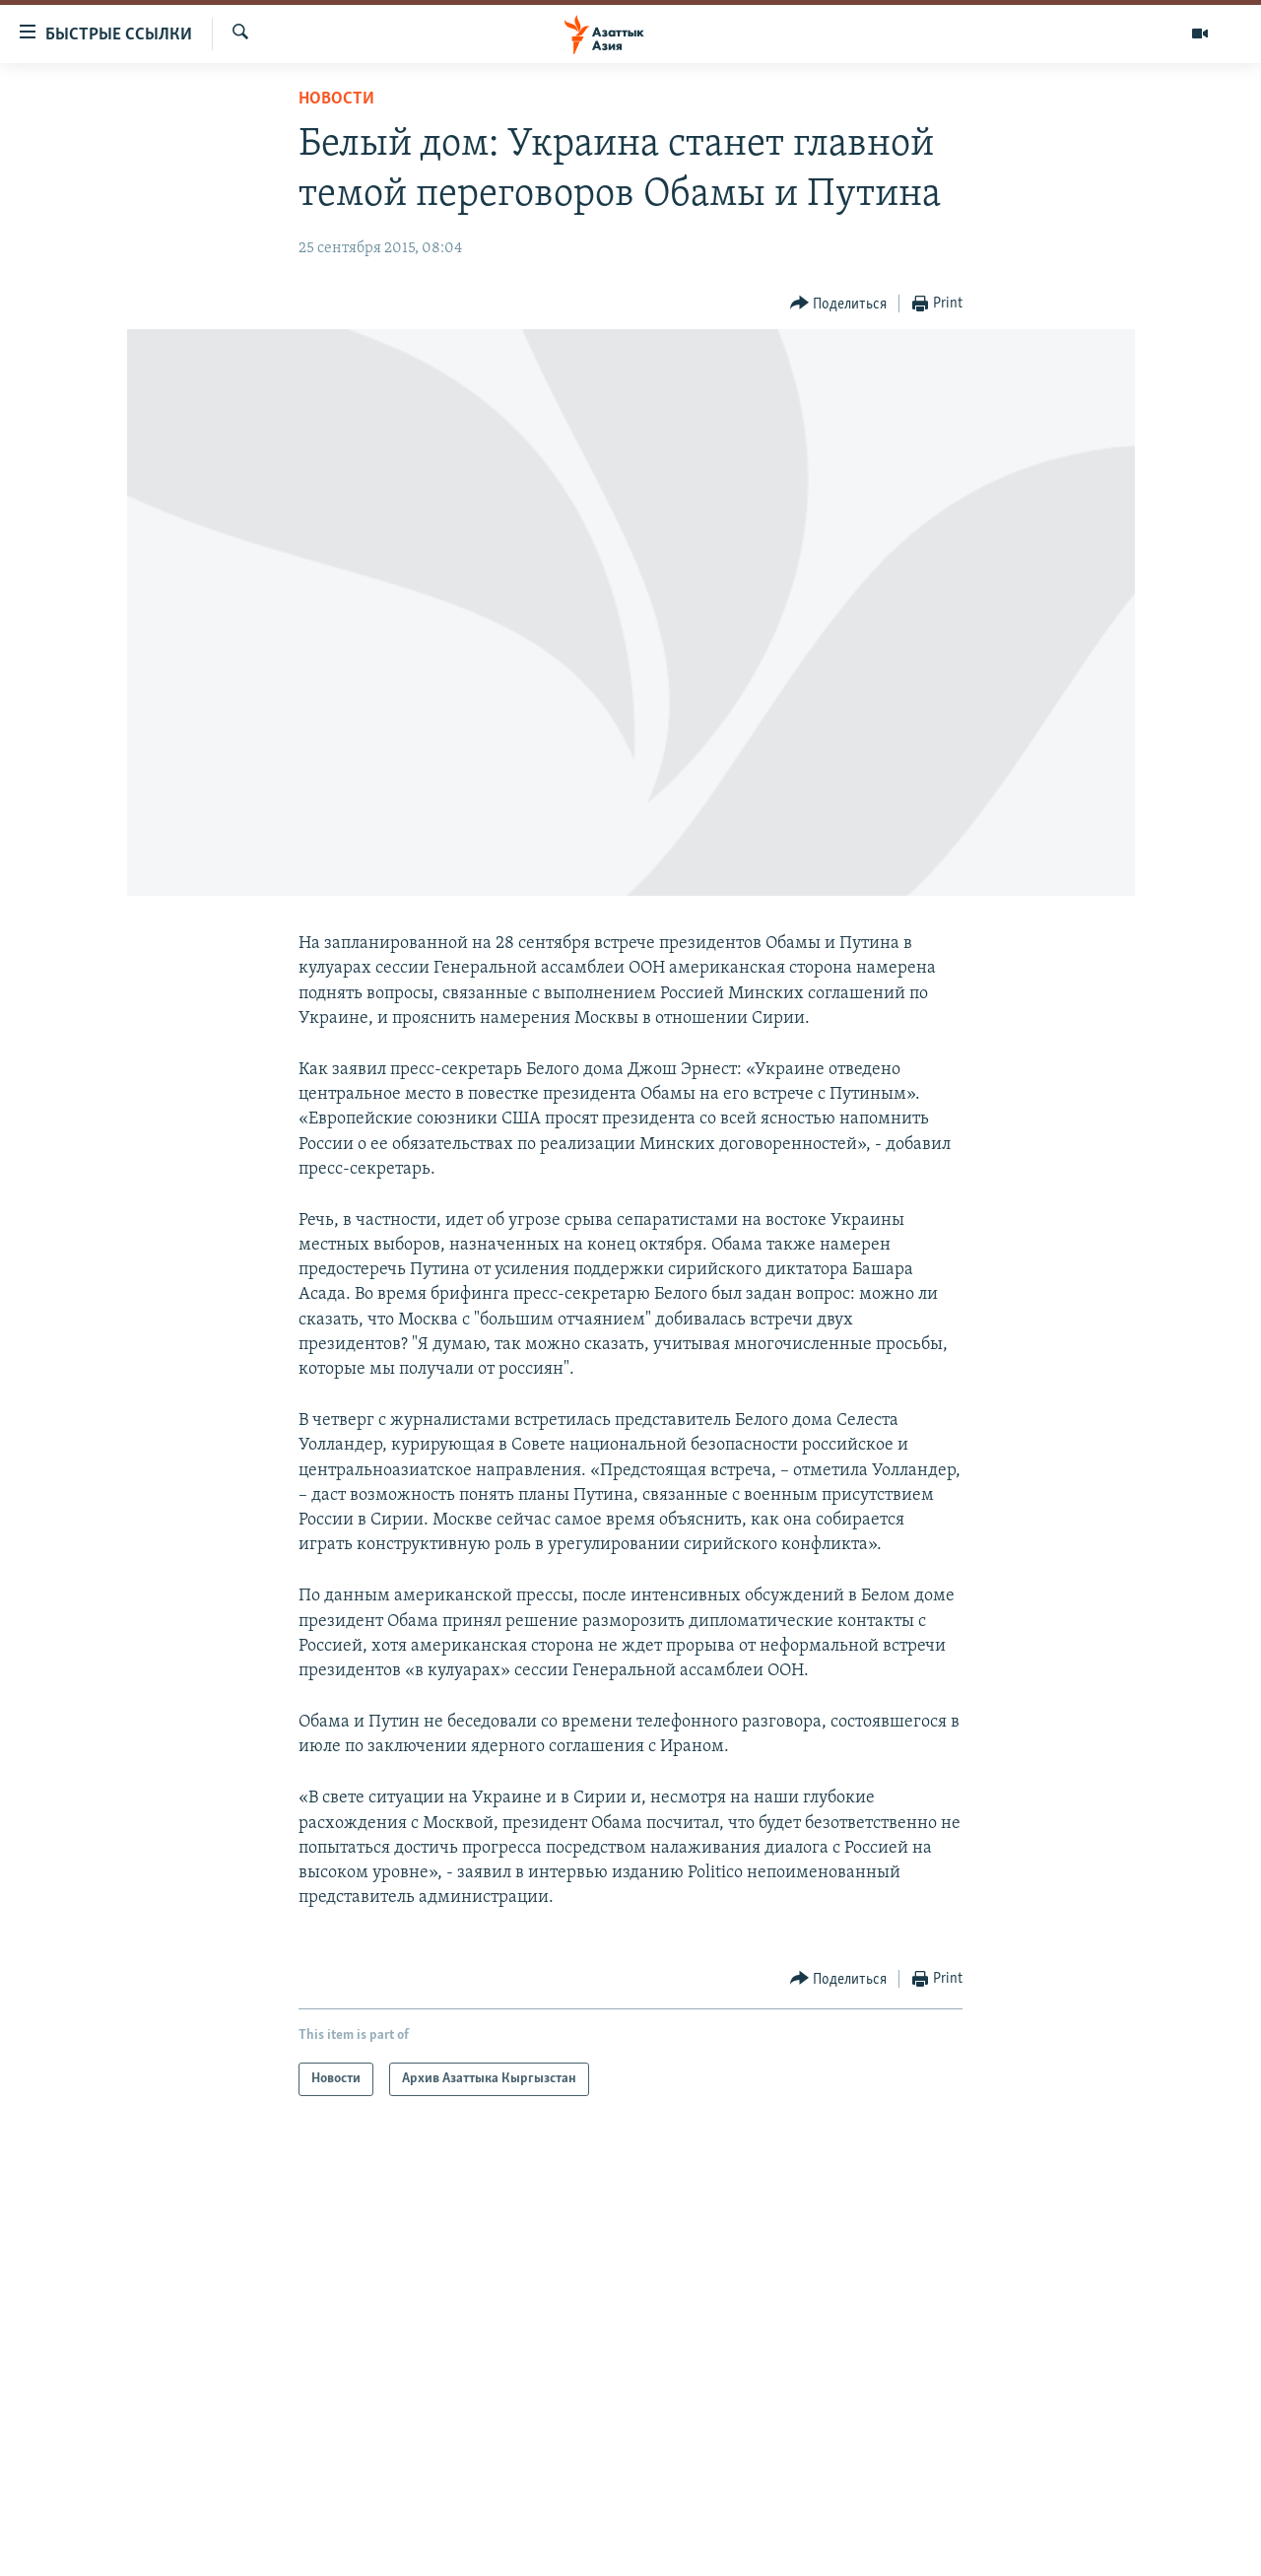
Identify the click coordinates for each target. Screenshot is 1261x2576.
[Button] (839, 304)
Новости (336, 99)
